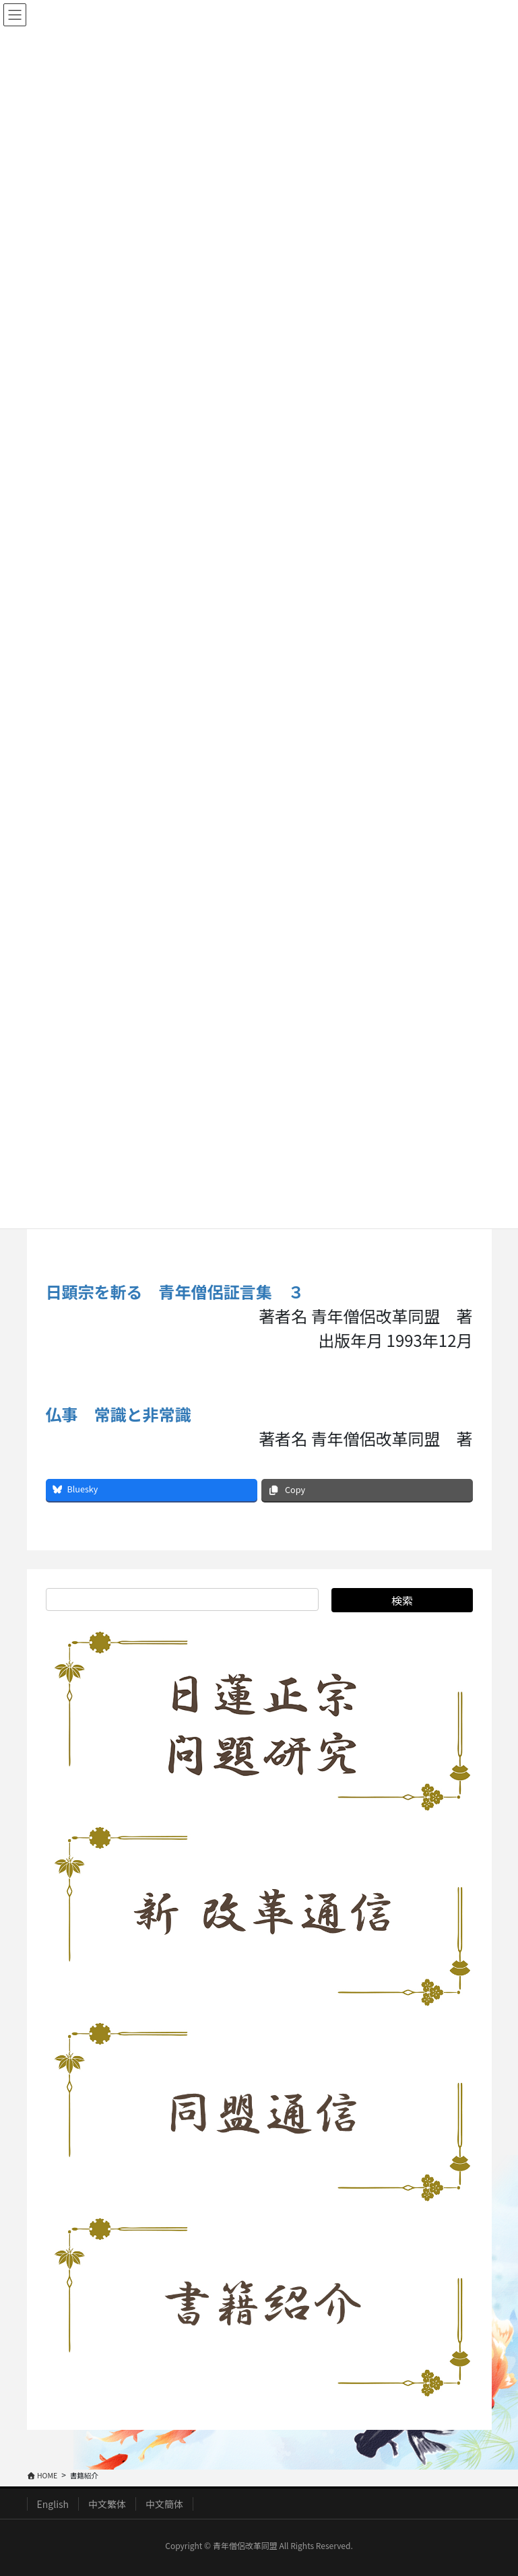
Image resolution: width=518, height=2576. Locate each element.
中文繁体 (107, 2504)
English (53, 2504)
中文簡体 (164, 2504)
